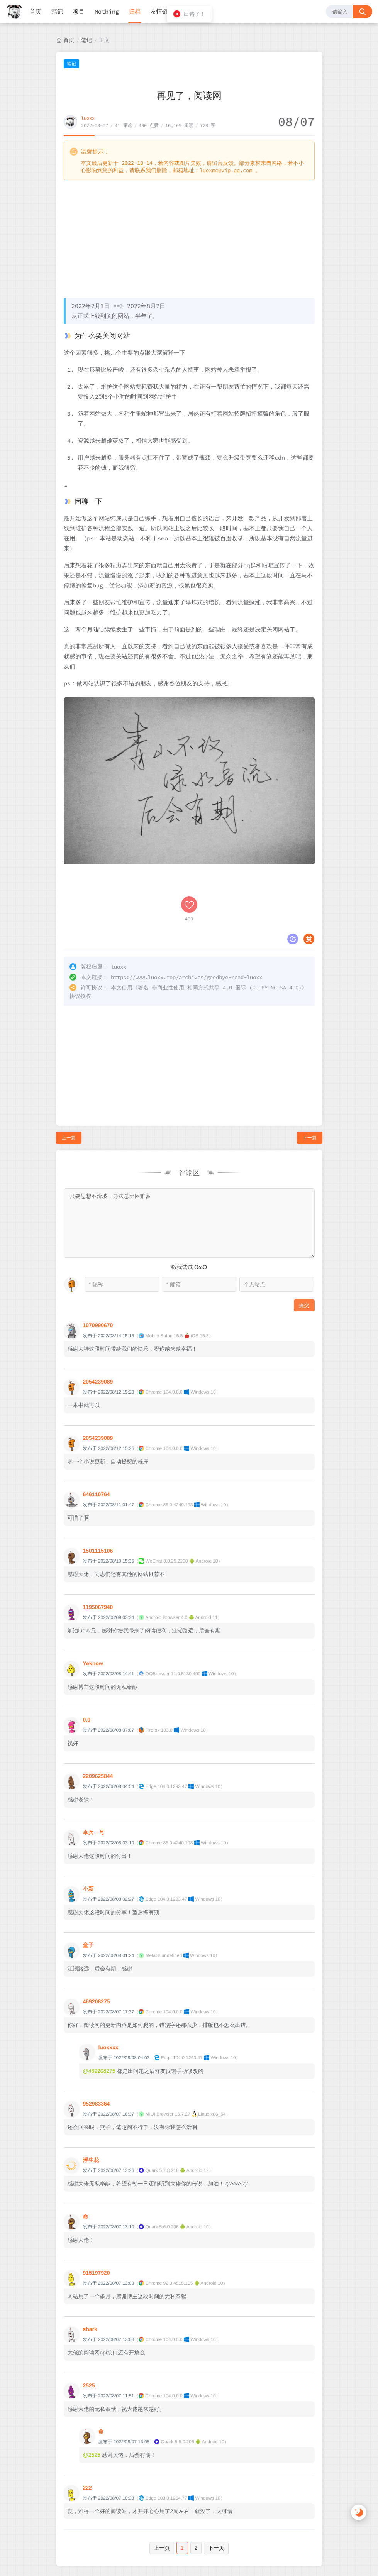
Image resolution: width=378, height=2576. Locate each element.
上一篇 (69, 1085)
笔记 (57, 11)
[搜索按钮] (362, 11)
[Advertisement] (189, 238)
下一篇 (310, 1085)
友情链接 (162, 11)
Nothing (107, 11)
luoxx (88, 118)
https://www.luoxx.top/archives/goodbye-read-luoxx (186, 925)
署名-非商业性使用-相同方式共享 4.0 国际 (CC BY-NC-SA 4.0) (220, 935)
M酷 (234, 2549)
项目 (79, 11)
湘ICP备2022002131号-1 (212, 2540)
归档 (135, 11)
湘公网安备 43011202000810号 (192, 2566)
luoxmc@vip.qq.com (226, 170)
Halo (176, 2549)
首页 (35, 11)
